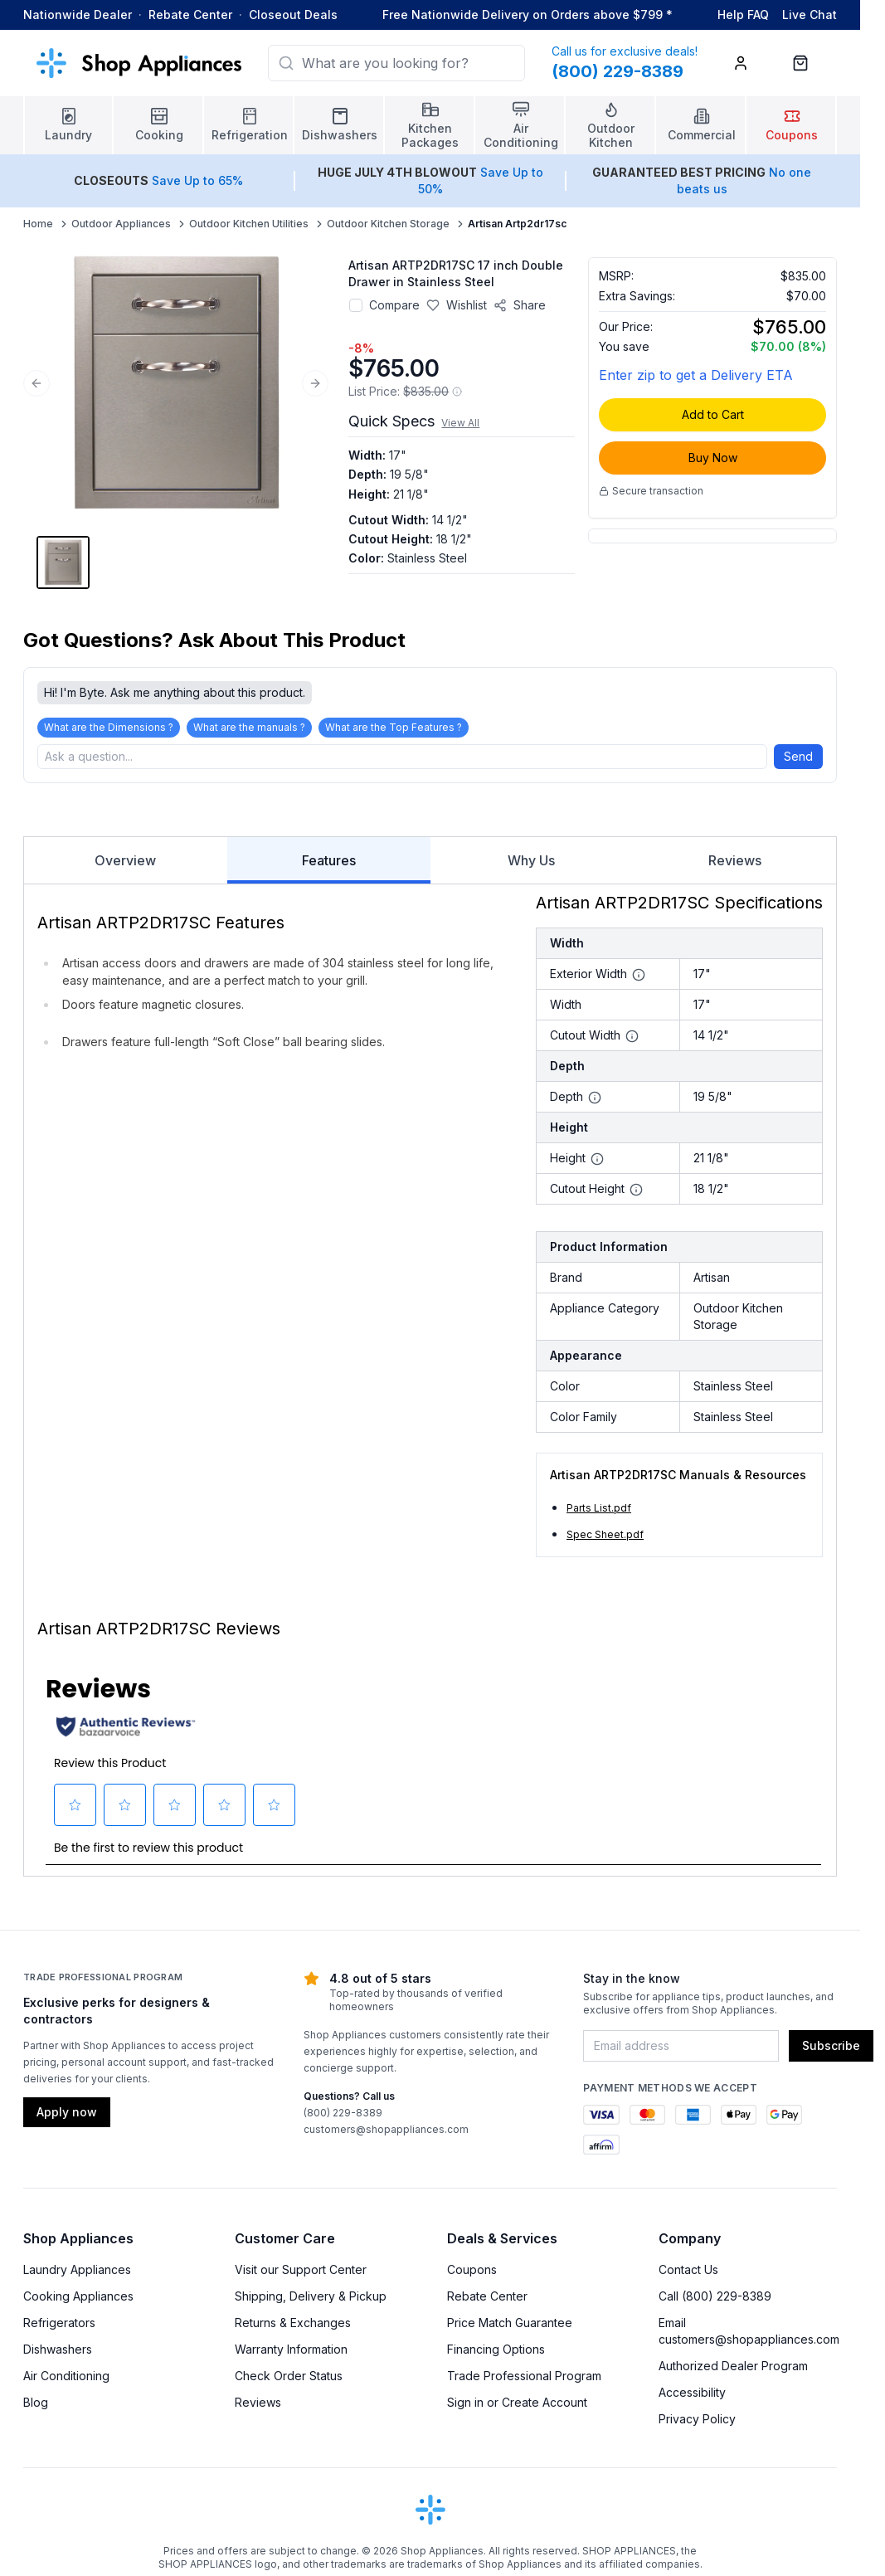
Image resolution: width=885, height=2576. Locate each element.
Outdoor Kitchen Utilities (249, 223)
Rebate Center (190, 14)
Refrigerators (59, 2327)
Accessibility (692, 2397)
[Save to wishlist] (456, 305)
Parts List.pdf (598, 1513)
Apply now (66, 2117)
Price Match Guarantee (509, 2327)
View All (460, 422)
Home (38, 223)
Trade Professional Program (524, 2381)
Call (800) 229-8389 (715, 2301)
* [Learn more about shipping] (669, 14)
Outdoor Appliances (121, 223)
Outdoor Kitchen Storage (388, 223)
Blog (35, 2407)
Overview (125, 865)
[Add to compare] (355, 305)
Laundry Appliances (77, 2274)
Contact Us (688, 2274)
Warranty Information (291, 2354)
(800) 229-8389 (343, 2117)
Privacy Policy (697, 2424)
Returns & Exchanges (293, 2327)
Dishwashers (57, 2354)
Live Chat (809, 14)
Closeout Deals (293, 14)
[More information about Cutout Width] (632, 1041)
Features (328, 873)
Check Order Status (289, 2381)
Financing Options (496, 2354)
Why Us (531, 865)
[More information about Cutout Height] (636, 1194)
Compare (394, 305)
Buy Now (712, 457)
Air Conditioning (66, 2381)
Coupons (472, 2274)
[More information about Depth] (594, 1102)
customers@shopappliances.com (386, 2134)
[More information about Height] (597, 1164)
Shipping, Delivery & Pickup (311, 2301)
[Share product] (520, 305)
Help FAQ (743, 14)
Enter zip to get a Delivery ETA (696, 375)
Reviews (734, 865)
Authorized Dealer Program (733, 2371)
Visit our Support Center (301, 2274)
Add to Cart (713, 414)
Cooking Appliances (78, 2301)
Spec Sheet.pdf (605, 1539)
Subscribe (831, 2050)
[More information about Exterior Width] (638, 979)
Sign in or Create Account (517, 2407)
